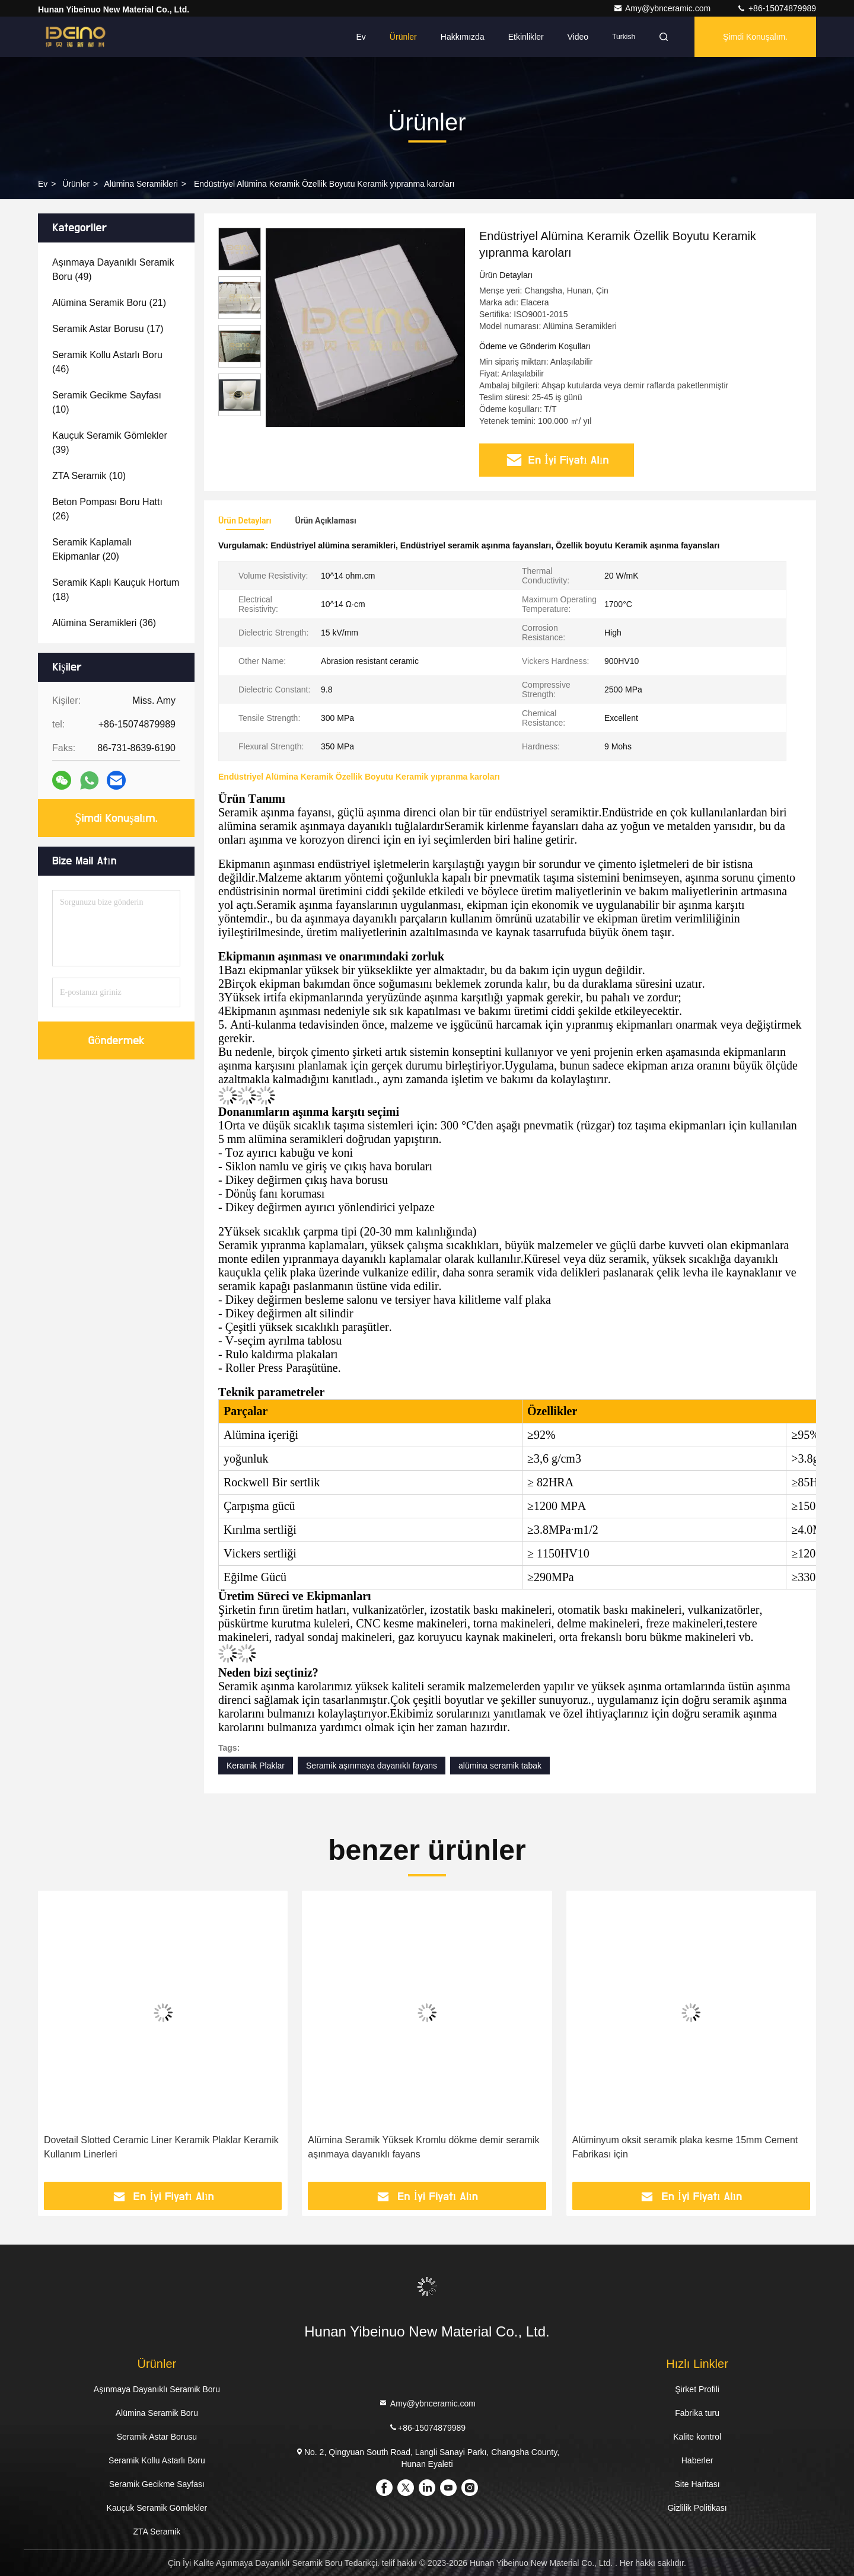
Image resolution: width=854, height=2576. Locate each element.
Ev (361, 37)
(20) (92, 549)
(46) (107, 362)
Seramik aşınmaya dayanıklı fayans (371, 1765)
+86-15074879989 (776, 8)
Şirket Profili (697, 2389)
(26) (107, 509)
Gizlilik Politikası (696, 2508)
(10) (106, 402)
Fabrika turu (697, 2413)
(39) (109, 442)
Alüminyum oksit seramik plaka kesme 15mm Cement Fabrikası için (685, 2147)
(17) (108, 329)
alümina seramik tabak (499, 1765)
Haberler (697, 2460)
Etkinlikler (526, 37)
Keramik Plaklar (256, 1765)
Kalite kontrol (697, 2436)
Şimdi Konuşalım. (755, 37)
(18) (115, 589)
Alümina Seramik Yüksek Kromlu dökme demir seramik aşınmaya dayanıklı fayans (423, 2147)
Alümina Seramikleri (140, 184)
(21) (109, 303)
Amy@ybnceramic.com (663, 8)
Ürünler (403, 37)
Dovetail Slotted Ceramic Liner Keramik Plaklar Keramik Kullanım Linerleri (161, 2147)
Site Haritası (696, 2484)
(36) (104, 623)
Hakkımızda (463, 37)
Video (578, 37)
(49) (113, 269)
